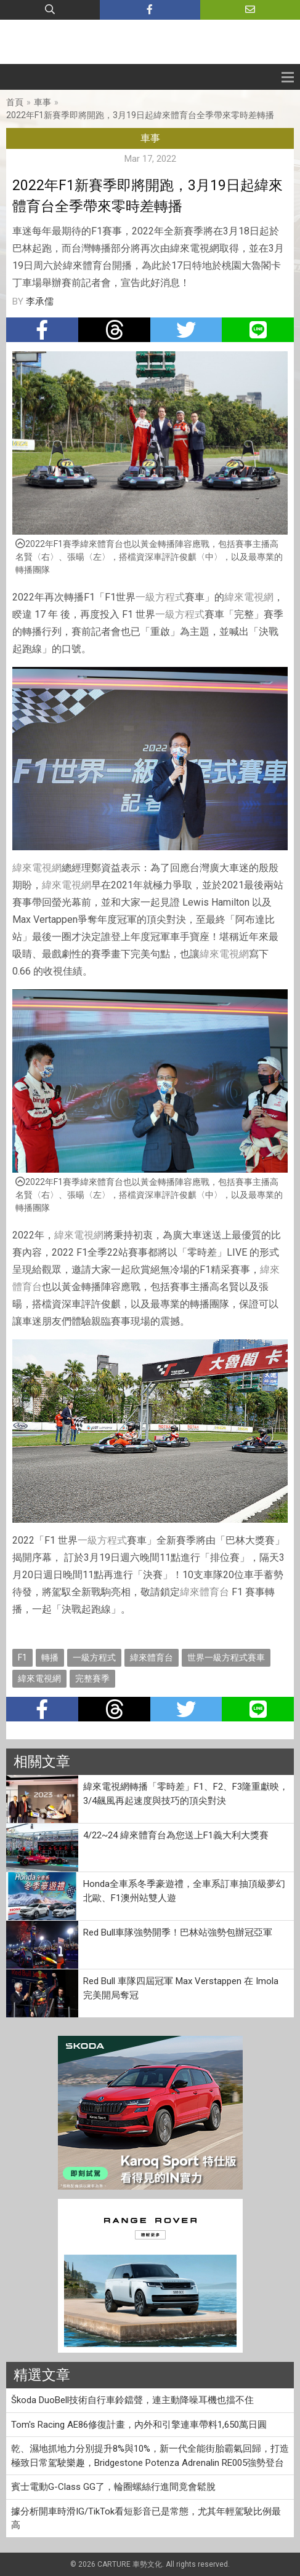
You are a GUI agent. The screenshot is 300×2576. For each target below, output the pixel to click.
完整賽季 (92, 1678)
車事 (42, 102)
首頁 (14, 102)
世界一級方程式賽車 (226, 1657)
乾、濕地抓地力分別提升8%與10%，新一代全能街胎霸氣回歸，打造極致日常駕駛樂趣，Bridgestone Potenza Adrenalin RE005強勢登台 (150, 2455)
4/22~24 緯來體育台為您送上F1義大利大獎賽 (176, 1835)
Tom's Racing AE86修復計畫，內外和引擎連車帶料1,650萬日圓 (139, 2424)
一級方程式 (160, 597)
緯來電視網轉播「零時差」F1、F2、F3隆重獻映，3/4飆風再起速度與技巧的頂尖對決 (185, 1793)
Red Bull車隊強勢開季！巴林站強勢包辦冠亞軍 (177, 1932)
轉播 (50, 1657)
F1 (22, 1657)
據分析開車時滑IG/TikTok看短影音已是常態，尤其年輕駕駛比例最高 (146, 2518)
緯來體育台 (204, 1592)
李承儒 (40, 301)
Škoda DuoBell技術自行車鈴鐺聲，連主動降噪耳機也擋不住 (132, 2400)
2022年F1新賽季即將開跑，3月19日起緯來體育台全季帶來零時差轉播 (140, 115)
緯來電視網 (249, 597)
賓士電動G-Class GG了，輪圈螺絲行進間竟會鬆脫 (113, 2486)
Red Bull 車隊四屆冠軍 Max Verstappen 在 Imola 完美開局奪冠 (180, 1988)
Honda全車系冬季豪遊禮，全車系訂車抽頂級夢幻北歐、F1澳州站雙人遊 (184, 1891)
